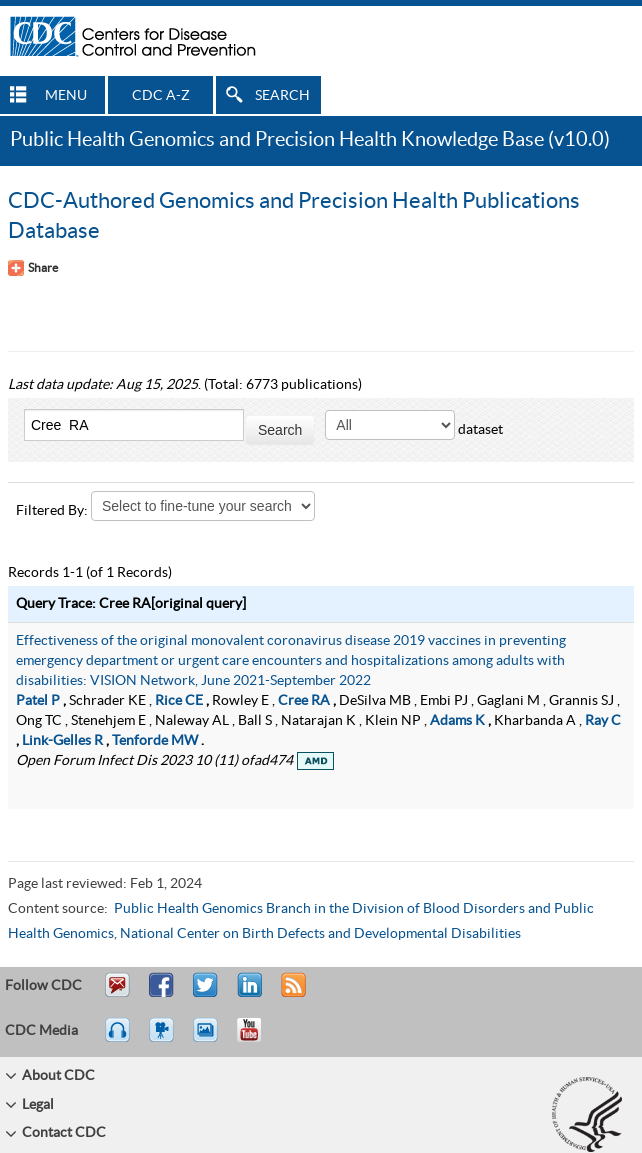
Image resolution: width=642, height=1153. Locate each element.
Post (247, 994)
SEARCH (282, 96)
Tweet (206, 994)
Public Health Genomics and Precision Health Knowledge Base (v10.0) (310, 140)
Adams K (457, 721)
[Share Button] (33, 268)
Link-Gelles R (62, 741)
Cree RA (304, 701)
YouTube (259, 1039)
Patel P (38, 701)
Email (117, 994)
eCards (210, 1039)
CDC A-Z (161, 96)
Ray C (603, 721)
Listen (118, 1039)
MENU (66, 96)
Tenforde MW (155, 741)
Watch (164, 1039)
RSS (291, 994)
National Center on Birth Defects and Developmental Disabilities (320, 934)
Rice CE (179, 701)
